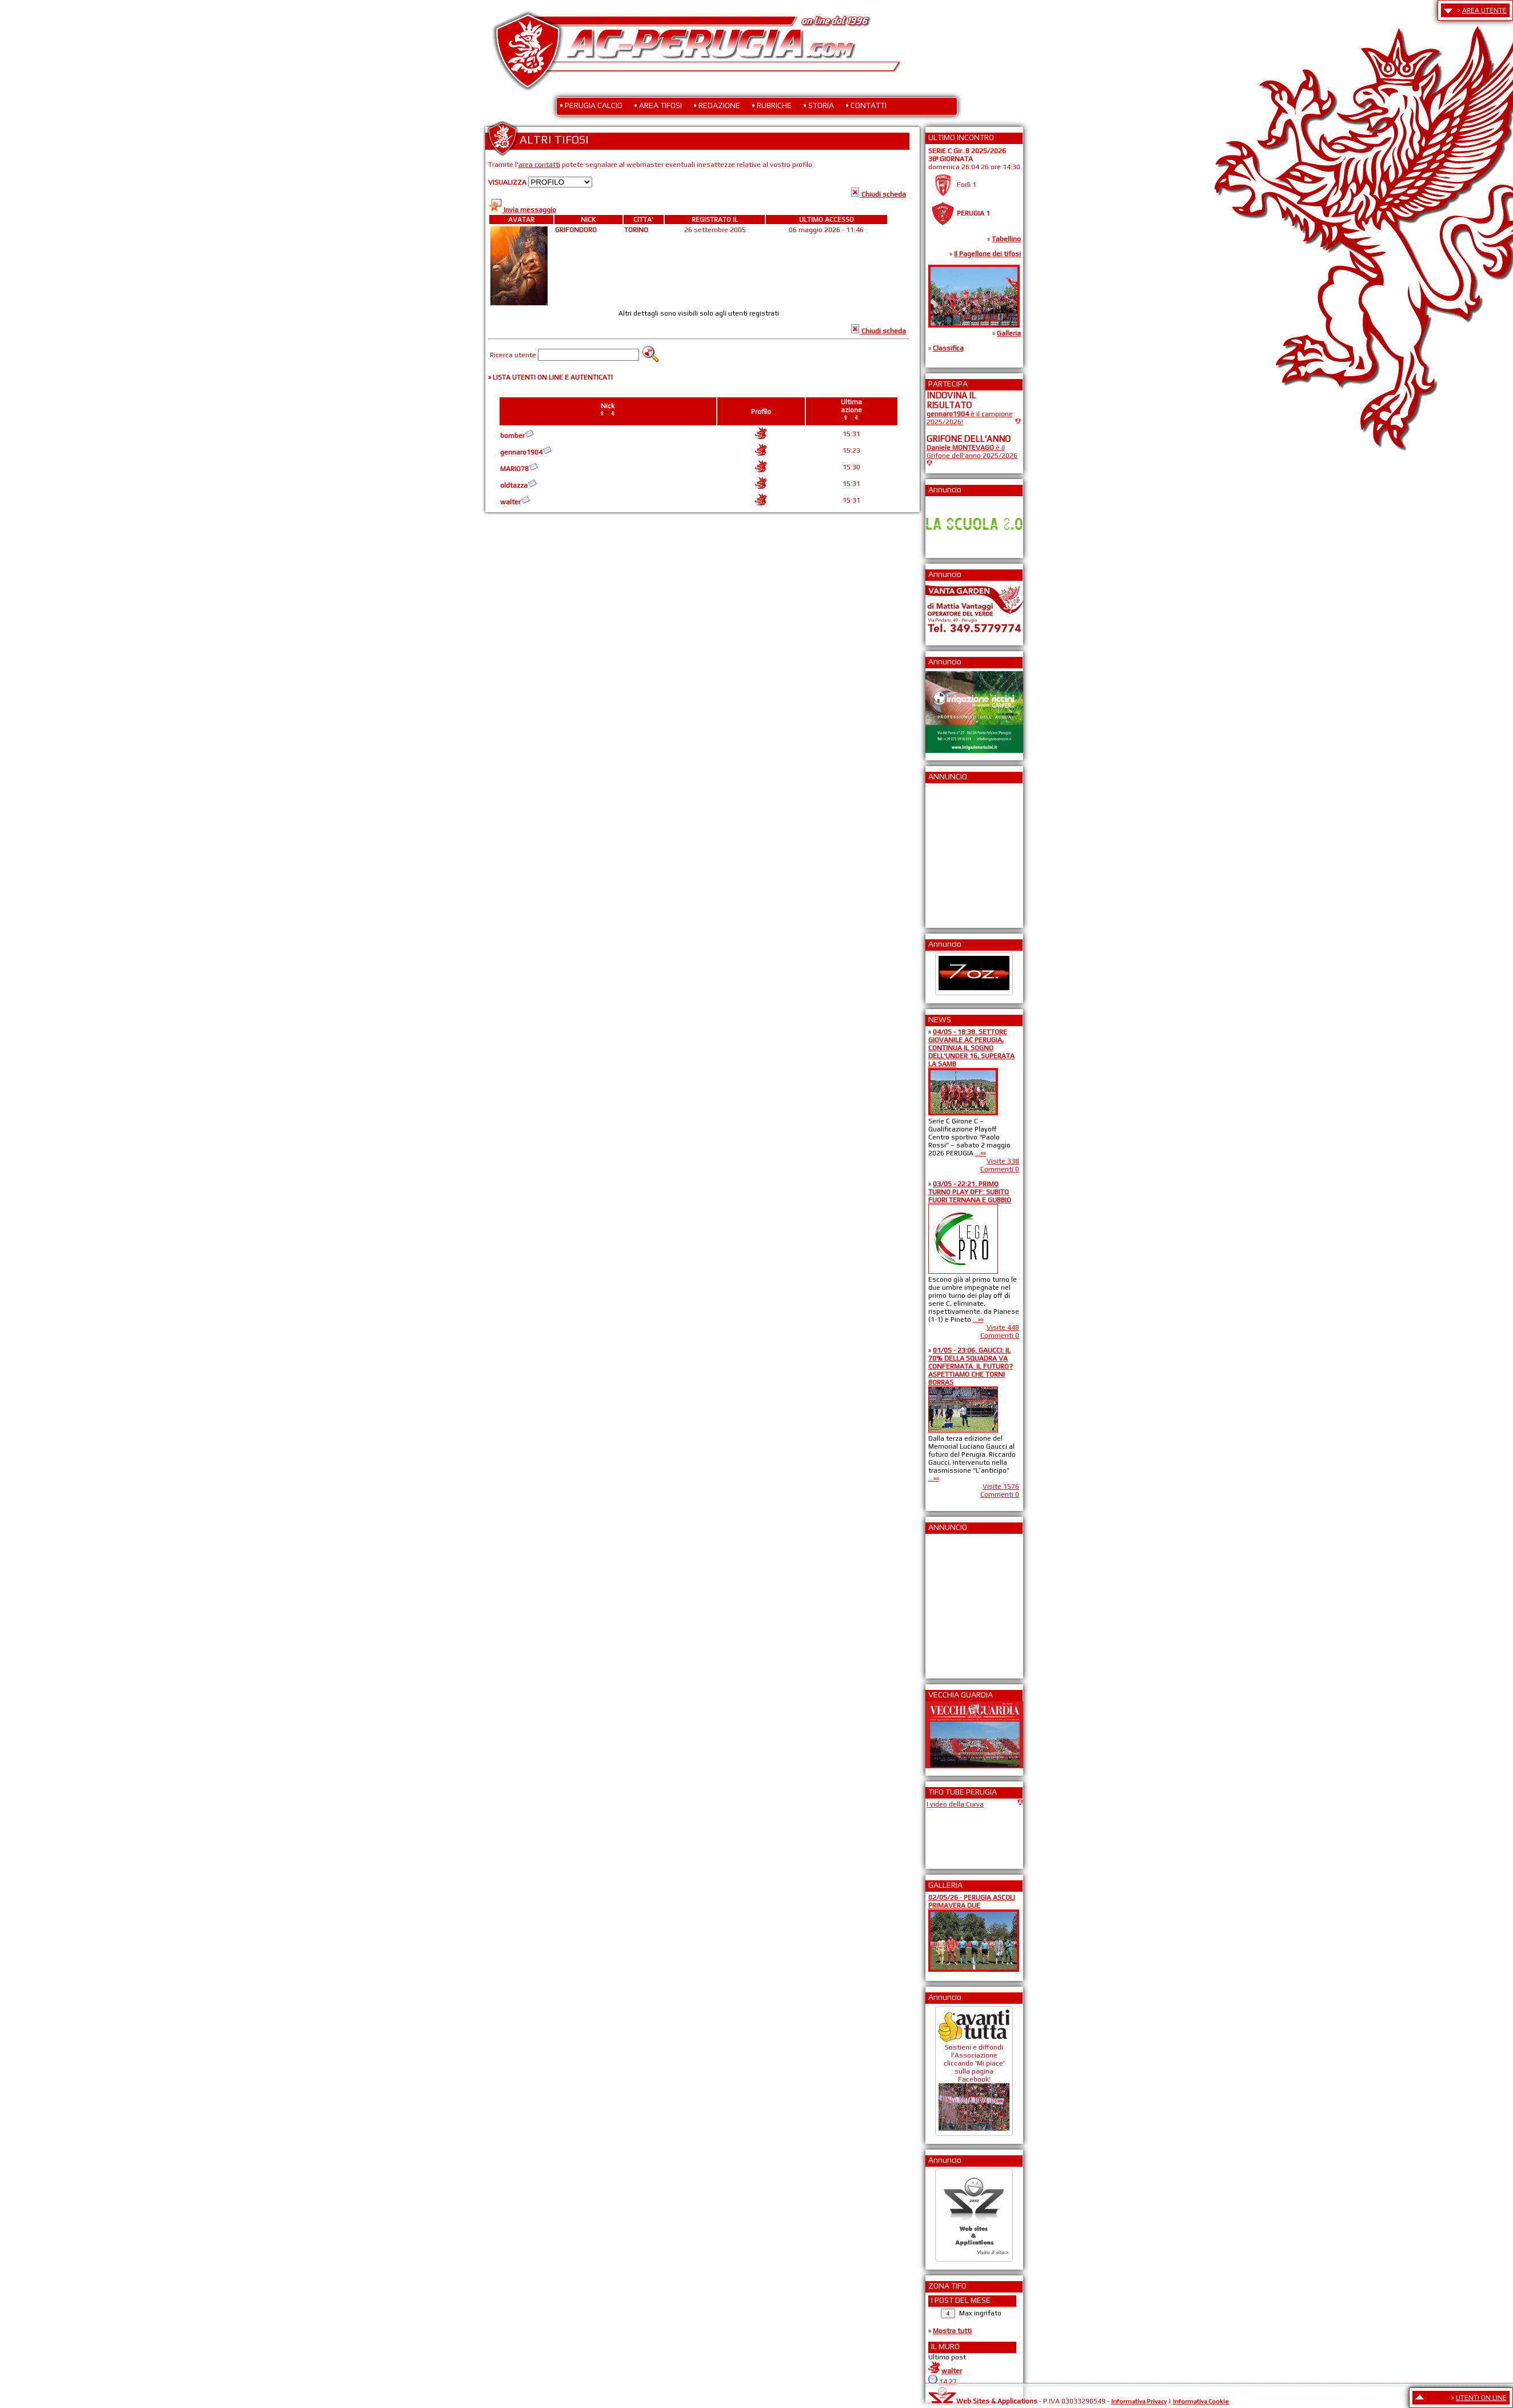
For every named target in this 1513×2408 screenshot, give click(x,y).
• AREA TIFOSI (658, 105)
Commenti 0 (999, 1169)
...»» (980, 1153)
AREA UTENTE (1484, 10)
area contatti (539, 165)
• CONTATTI (866, 105)
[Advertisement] (961, 851)
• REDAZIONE (716, 105)
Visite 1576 (1001, 1486)
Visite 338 (1003, 1161)
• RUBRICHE (772, 105)
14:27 (948, 2382)
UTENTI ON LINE (1481, 2398)
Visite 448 (1003, 1327)
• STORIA (818, 105)
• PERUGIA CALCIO (591, 105)
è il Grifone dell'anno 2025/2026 (972, 452)
